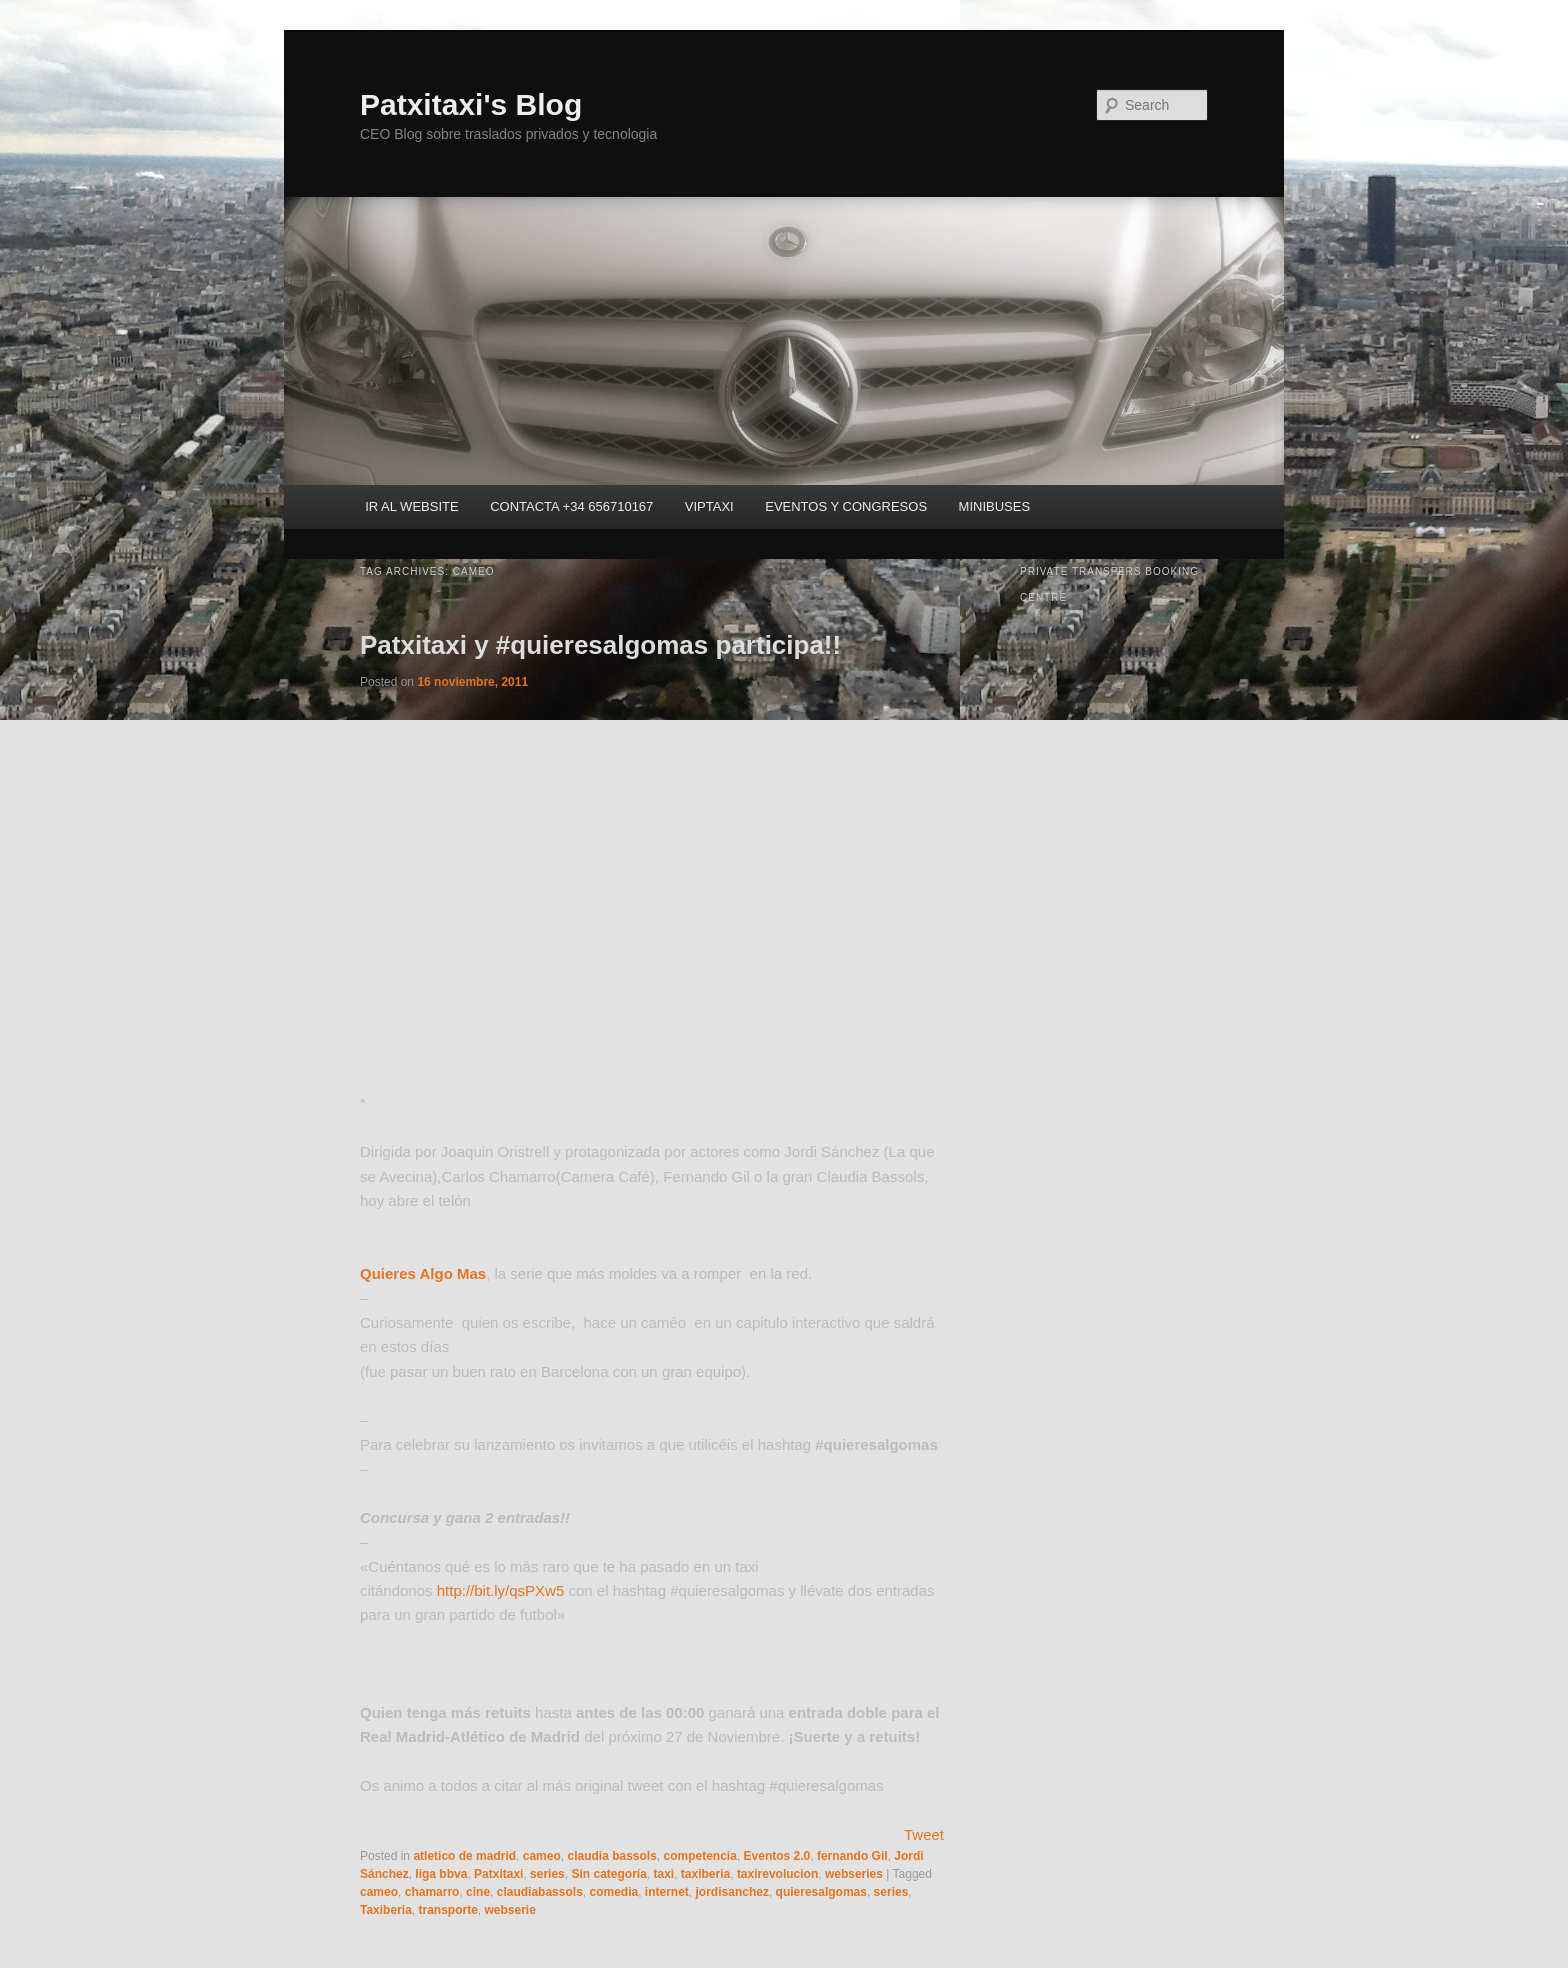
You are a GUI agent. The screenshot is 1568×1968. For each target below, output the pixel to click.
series (547, 1874)
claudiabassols (540, 1892)
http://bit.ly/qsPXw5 (501, 1590)
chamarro (432, 1892)
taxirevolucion (777, 1874)
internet (667, 1892)
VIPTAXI (709, 506)
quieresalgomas (821, 1892)
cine (478, 1892)
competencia (700, 1856)
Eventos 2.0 (777, 1856)
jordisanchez (732, 1892)
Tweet (924, 1834)
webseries (854, 1874)
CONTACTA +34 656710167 (571, 506)
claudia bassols (611, 1856)
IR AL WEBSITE (411, 506)
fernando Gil (852, 1856)
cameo (542, 1856)
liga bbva (441, 1874)
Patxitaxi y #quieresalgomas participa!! (600, 645)
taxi (663, 1874)
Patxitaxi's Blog (471, 104)
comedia (613, 1892)
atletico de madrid (464, 1856)
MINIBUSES (995, 506)
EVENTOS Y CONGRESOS (846, 506)
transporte (447, 1910)
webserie (510, 1910)
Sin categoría (608, 1874)
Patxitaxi (498, 1874)
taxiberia (705, 1874)
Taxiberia (386, 1910)
